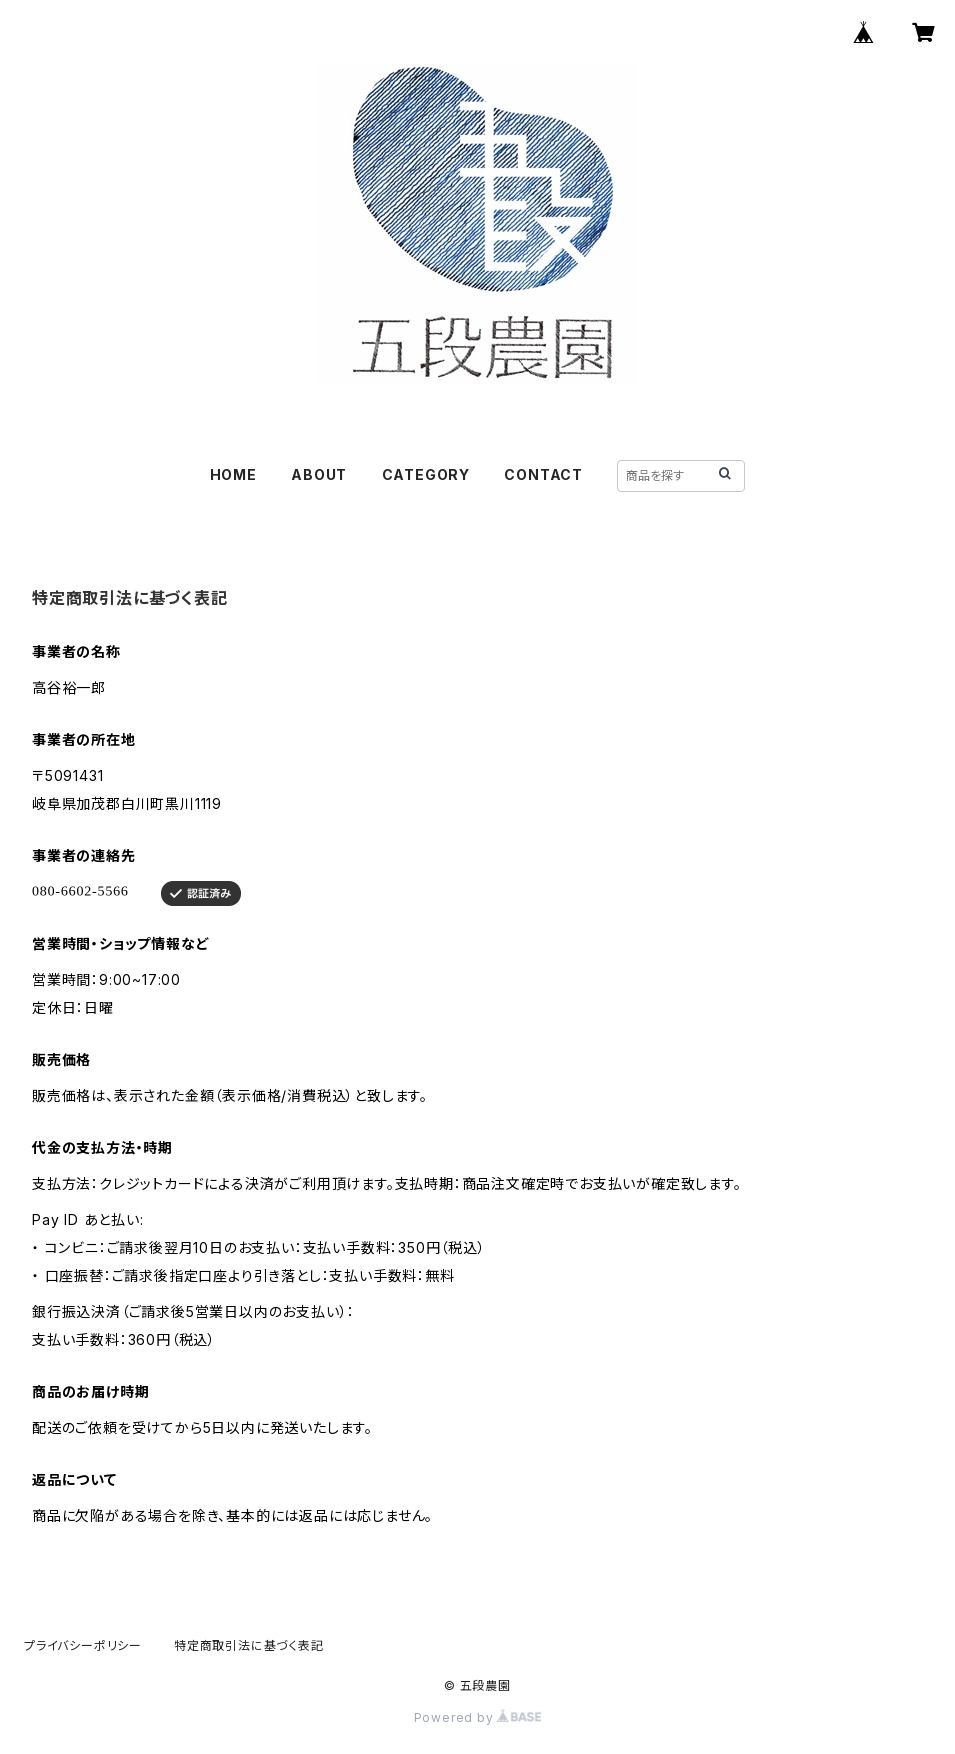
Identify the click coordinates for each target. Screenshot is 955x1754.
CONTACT (543, 474)
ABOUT (319, 474)
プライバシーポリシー (83, 1645)
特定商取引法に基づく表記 (249, 1645)
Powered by (478, 1717)
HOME (233, 474)
